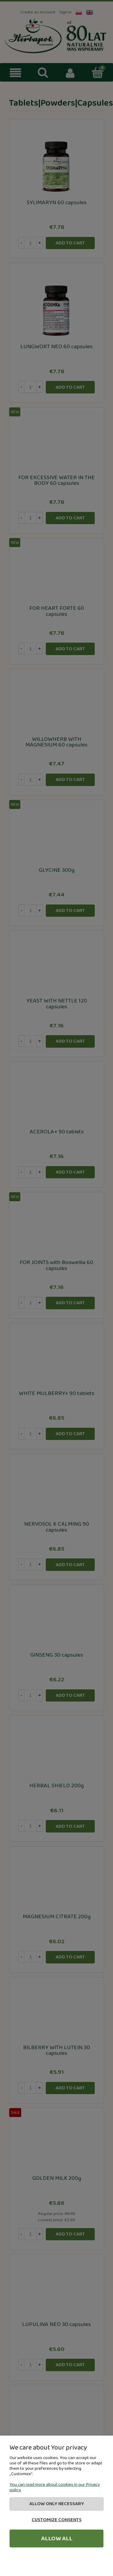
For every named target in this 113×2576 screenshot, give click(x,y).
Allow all (56, 2538)
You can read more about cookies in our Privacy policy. (55, 2487)
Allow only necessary (56, 2504)
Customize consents (57, 2520)
